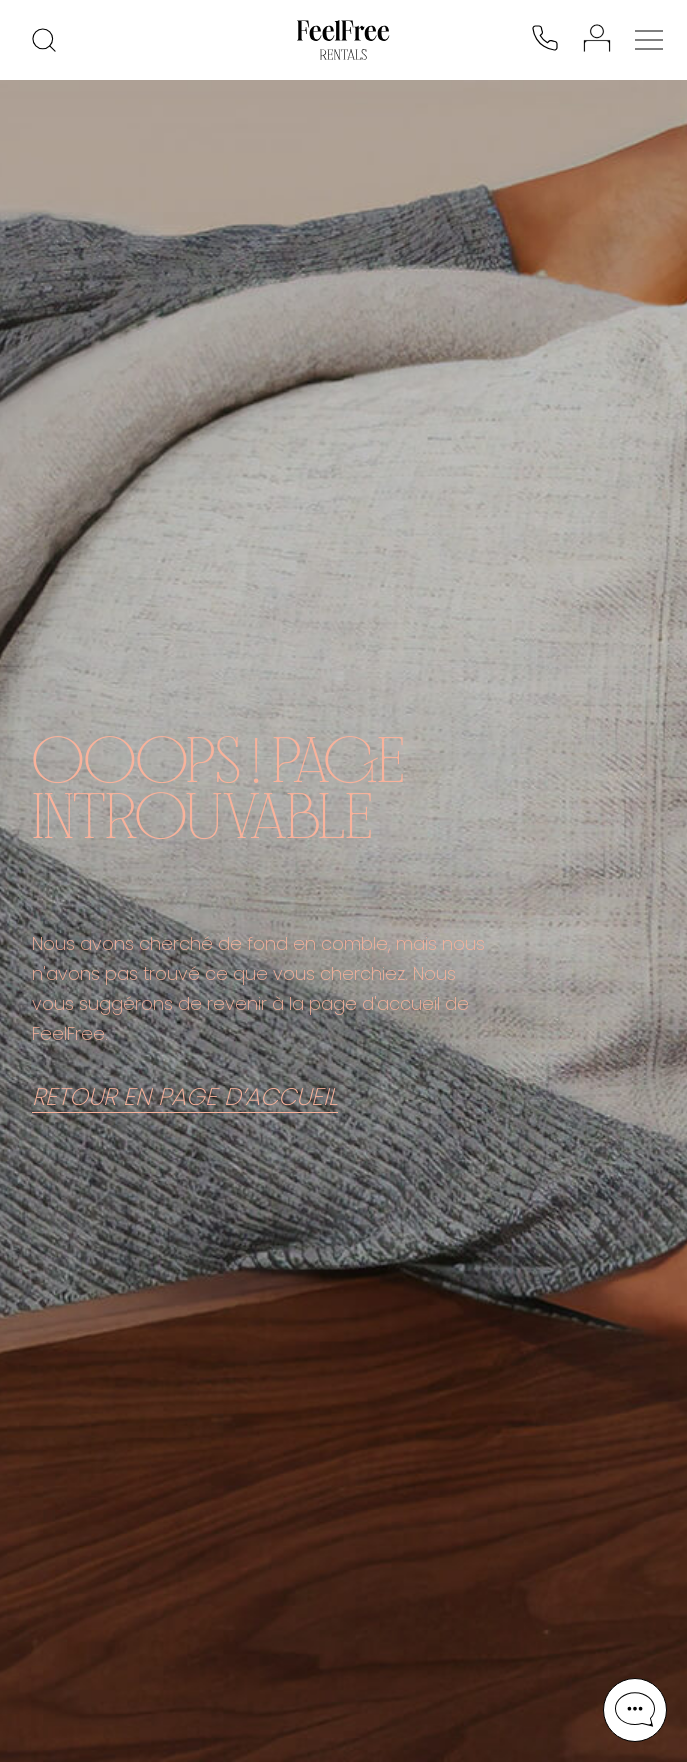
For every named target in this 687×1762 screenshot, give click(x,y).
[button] (635, 1710)
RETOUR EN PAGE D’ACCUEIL (185, 1097)
